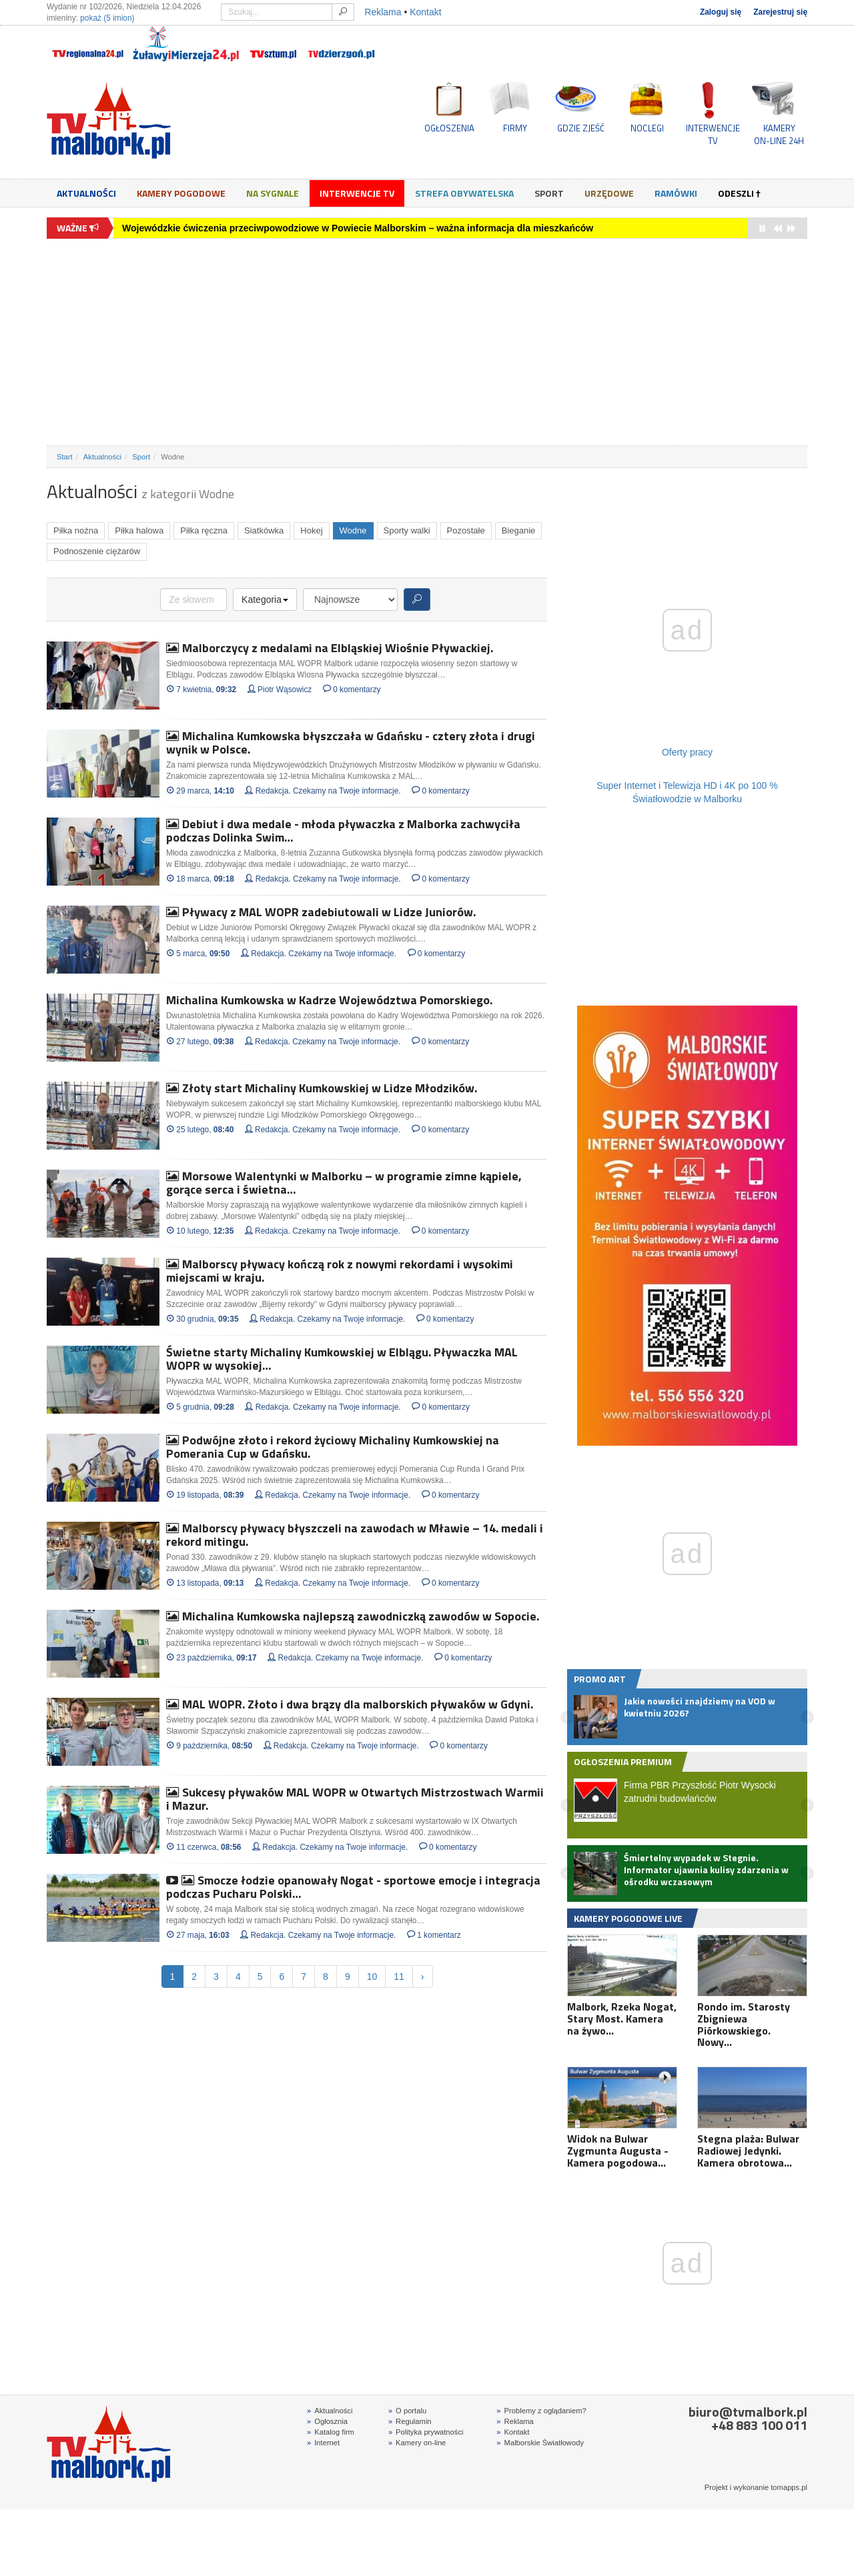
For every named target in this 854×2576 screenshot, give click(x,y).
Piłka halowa (139, 530)
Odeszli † (739, 193)
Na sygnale (272, 193)
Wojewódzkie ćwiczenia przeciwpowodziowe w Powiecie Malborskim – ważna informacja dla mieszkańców (357, 228)
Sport (549, 193)
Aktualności (86, 193)
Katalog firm (330, 2432)
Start (65, 457)
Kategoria (265, 599)
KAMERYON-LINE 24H (779, 134)
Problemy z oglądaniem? (541, 2410)
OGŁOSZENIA (449, 128)
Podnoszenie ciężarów (96, 551)
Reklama (382, 12)
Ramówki (676, 193)
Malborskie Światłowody (540, 2442)
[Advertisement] (427, 342)
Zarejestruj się (780, 12)
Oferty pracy (687, 752)
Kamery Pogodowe (181, 193)
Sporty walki (407, 530)
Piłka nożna (75, 530)
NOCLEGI (647, 128)
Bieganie (519, 530)
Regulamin (410, 2421)
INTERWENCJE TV (713, 134)
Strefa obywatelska (464, 193)
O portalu (407, 2410)
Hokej (311, 530)
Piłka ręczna (204, 530)
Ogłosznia (327, 2421)
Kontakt (425, 12)
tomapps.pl (789, 2487)
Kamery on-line (417, 2442)
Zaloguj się (720, 12)
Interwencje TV (357, 193)
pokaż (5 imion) (107, 18)
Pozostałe (466, 530)
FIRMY (515, 128)
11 (399, 1976)
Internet (323, 2442)
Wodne (353, 530)
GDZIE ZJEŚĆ (580, 128)
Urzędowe (609, 193)
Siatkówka (264, 530)
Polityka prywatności (426, 2432)
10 (372, 1976)
